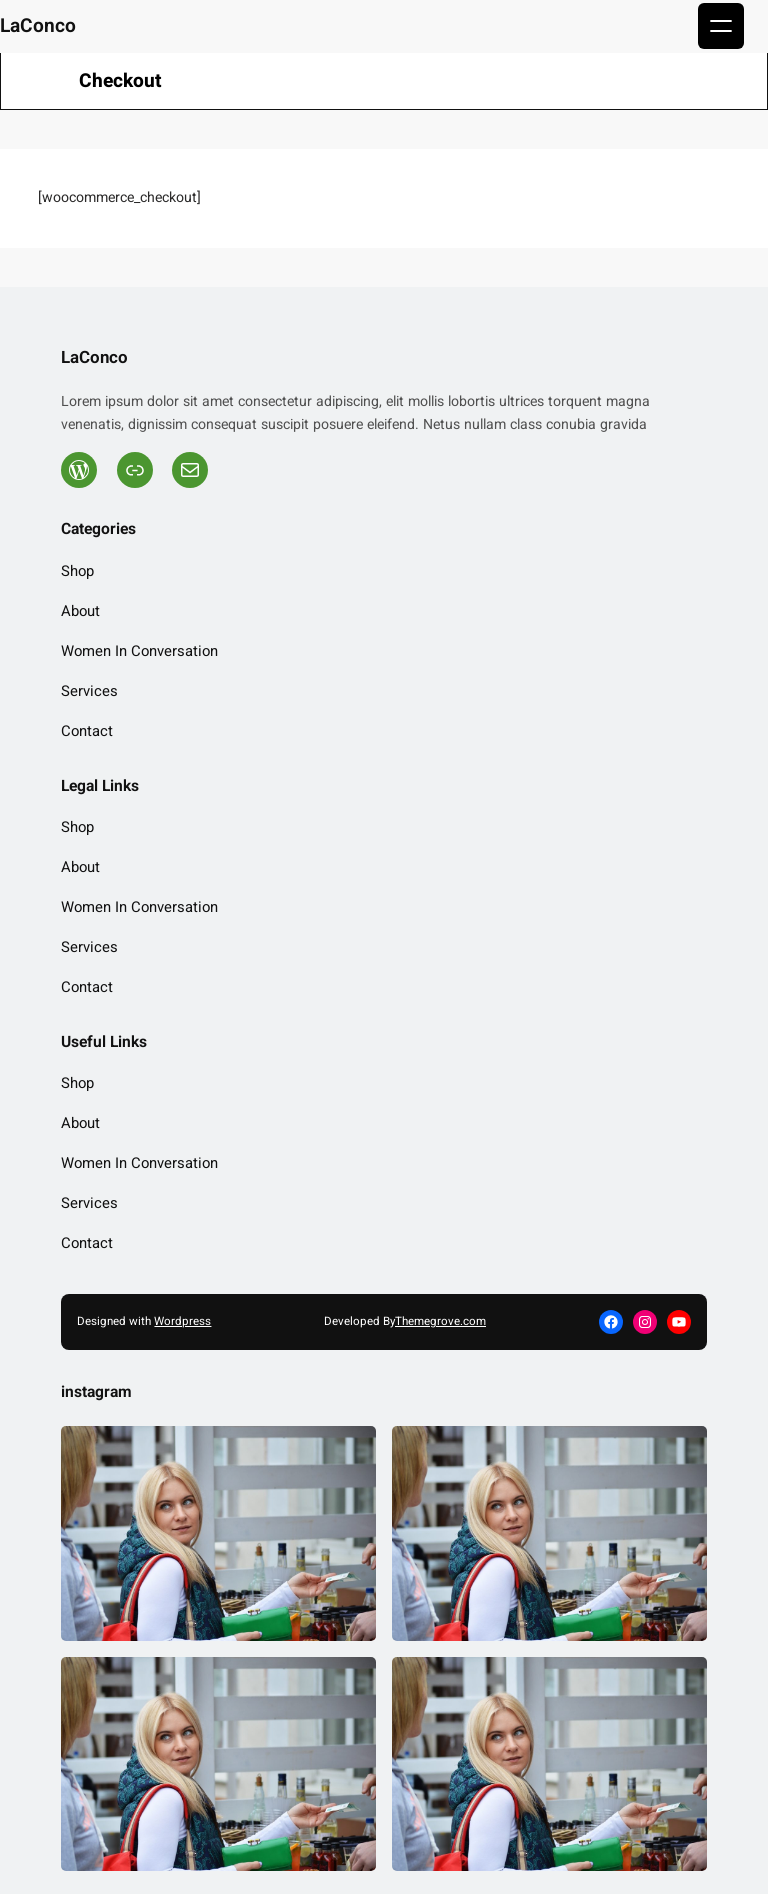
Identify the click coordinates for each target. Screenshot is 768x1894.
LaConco (38, 26)
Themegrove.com (440, 1321)
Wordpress (182, 1321)
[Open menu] (721, 26)
